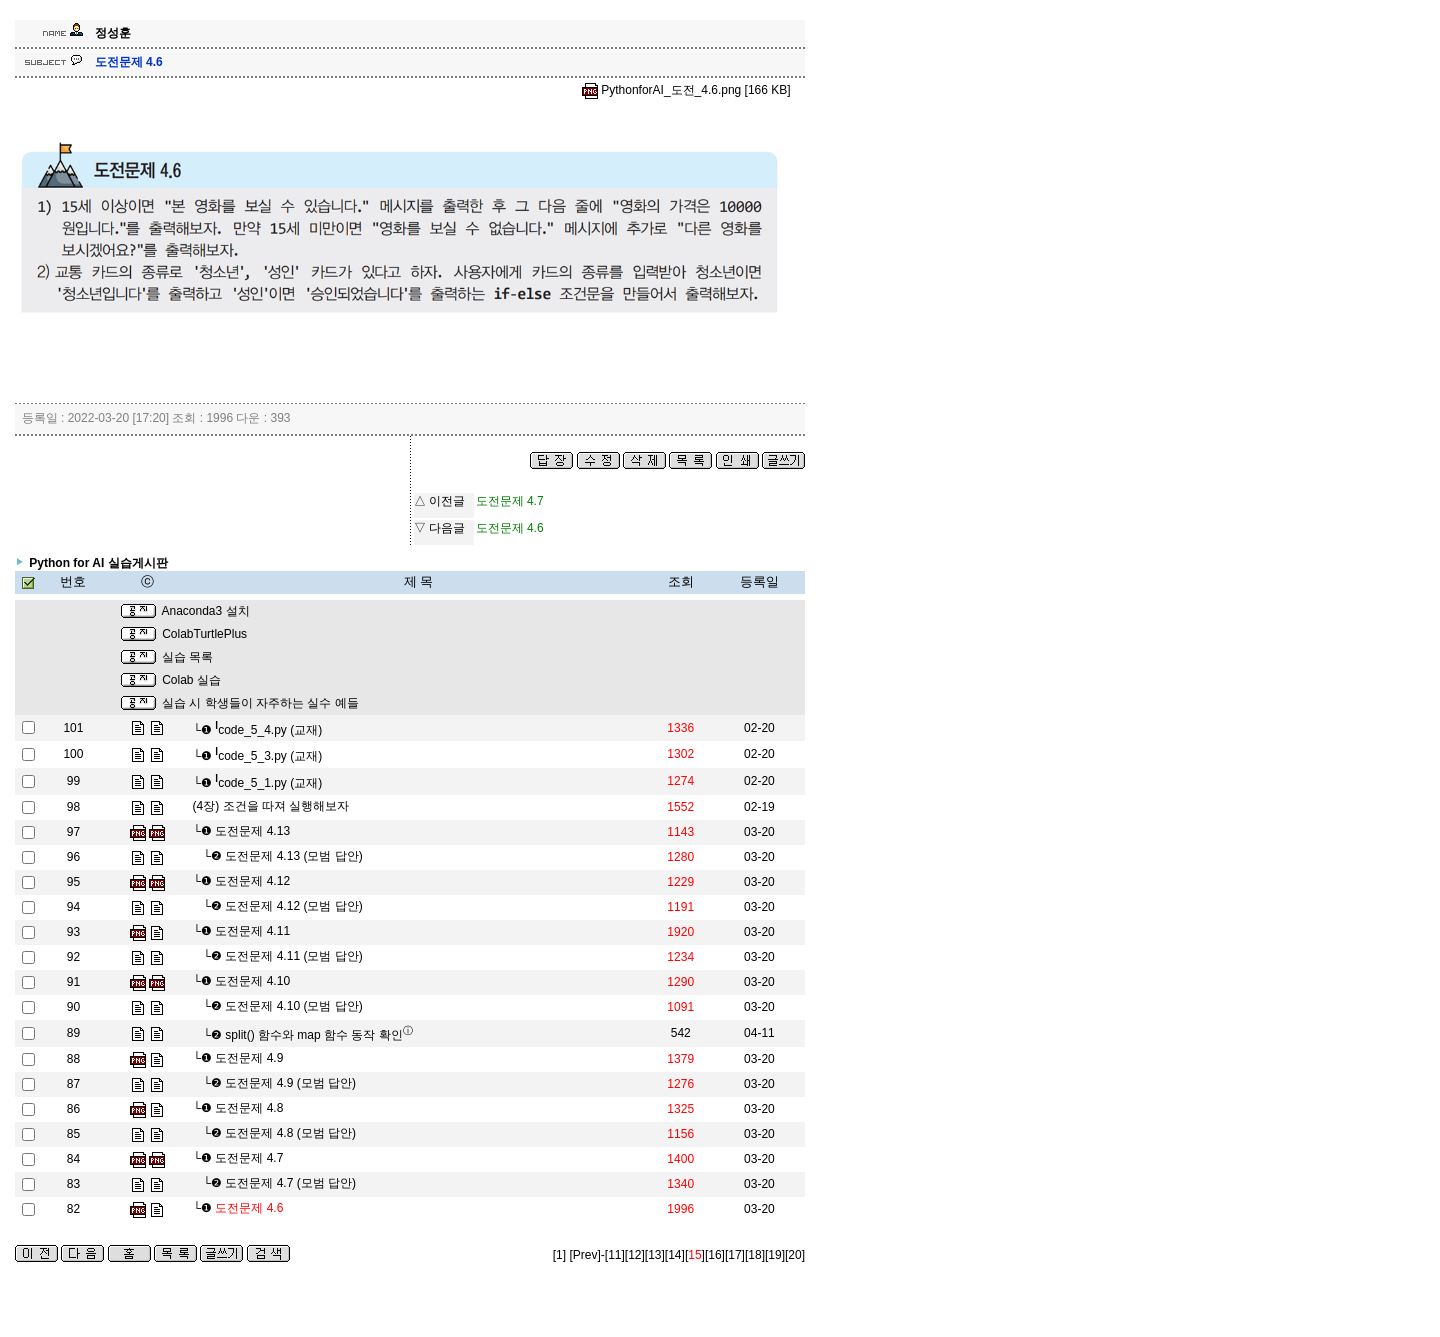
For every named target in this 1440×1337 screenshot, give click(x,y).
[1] (559, 1255)
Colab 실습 (191, 680)
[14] (675, 1255)
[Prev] (584, 1255)
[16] (715, 1255)
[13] (655, 1255)
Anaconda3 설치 (205, 611)
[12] (635, 1255)
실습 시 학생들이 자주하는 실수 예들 (260, 703)
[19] (775, 1255)
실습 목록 (187, 657)
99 (73, 781)
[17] (735, 1255)
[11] (615, 1255)
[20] (795, 1255)
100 (73, 754)
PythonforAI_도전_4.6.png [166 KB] (686, 90)
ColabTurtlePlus (204, 634)
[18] (755, 1255)
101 (73, 728)
